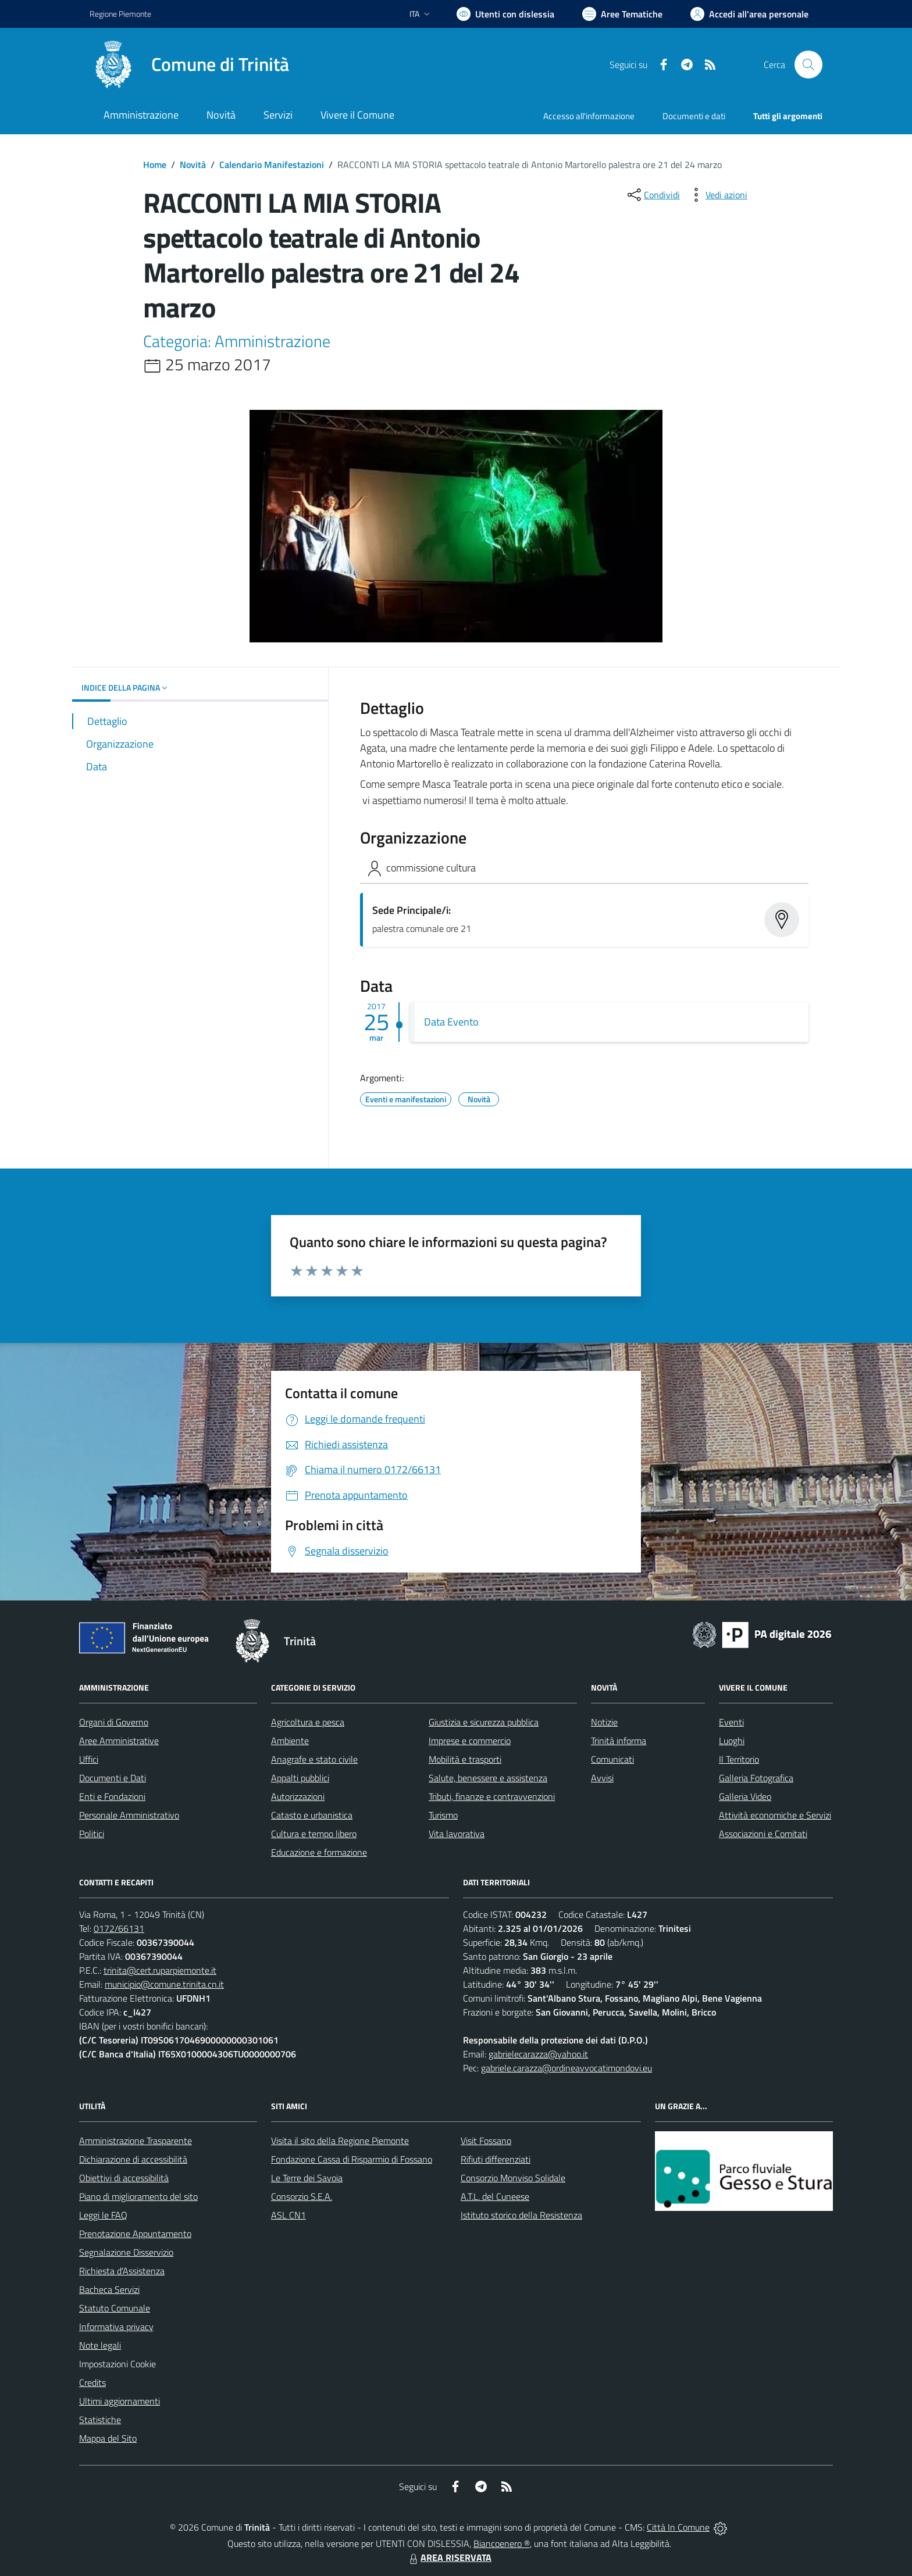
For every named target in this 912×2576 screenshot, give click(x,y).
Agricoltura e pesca (307, 1722)
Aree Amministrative (119, 1741)
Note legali (100, 2345)
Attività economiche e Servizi (775, 1815)
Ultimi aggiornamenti (119, 2401)
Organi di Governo (113, 1722)
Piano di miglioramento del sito (138, 2196)
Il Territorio (739, 1759)
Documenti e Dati (112, 1778)
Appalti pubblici (300, 1778)
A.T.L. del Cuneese (495, 2196)
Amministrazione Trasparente (135, 2141)
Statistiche (100, 2420)
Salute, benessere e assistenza (488, 1778)
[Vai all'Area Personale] (749, 14)
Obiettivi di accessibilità (124, 2178)
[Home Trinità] (189, 64)
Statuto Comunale (114, 2308)
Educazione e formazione (319, 1852)
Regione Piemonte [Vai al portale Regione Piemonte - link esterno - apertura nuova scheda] (120, 14)
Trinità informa (618, 1741)
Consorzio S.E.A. (301, 2196)
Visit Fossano (486, 2141)
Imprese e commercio (470, 1741)
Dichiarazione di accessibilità (133, 2159)
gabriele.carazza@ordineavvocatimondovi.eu (566, 2068)
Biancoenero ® (501, 2543)
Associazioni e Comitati (763, 1834)
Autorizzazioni (298, 1796)
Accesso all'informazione (589, 116)
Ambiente (290, 1741)
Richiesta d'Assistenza (122, 2271)
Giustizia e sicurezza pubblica (484, 1722)
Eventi (731, 1722)
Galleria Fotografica (756, 1778)
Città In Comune (678, 2527)
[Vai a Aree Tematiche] (622, 14)
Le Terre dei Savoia (307, 2178)
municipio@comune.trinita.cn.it (164, 1984)
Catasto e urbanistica (311, 1815)
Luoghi (731, 1741)
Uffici (88, 1759)
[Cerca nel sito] (808, 64)
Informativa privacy (116, 2327)
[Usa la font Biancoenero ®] (505, 14)
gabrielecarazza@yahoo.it (538, 2054)
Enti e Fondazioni (112, 1796)
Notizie (604, 1722)
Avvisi (602, 1778)
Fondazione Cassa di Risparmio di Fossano (351, 2159)
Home (154, 165)
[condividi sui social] (652, 194)
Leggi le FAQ (103, 2215)
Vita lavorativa (456, 1834)
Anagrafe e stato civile (314, 1759)
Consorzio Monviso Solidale (513, 2178)
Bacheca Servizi (109, 2289)
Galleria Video (745, 1796)
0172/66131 (119, 1928)
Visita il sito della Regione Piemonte (340, 2141)
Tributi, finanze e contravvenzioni (492, 1796)
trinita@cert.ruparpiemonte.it (160, 1970)
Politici (91, 1834)
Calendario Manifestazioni (271, 165)
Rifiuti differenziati (495, 2159)
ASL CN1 (288, 2215)
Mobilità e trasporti (465, 1759)
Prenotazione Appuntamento (135, 2234)
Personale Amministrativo (129, 1815)
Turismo (443, 1815)
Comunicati (612, 1759)
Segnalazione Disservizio (126, 2252)
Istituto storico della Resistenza (521, 2215)
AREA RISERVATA (449, 2557)
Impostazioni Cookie (117, 2364)
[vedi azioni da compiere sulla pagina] (717, 194)
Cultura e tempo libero (314, 1834)
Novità (193, 165)
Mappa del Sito (108, 2438)
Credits (92, 2382)
